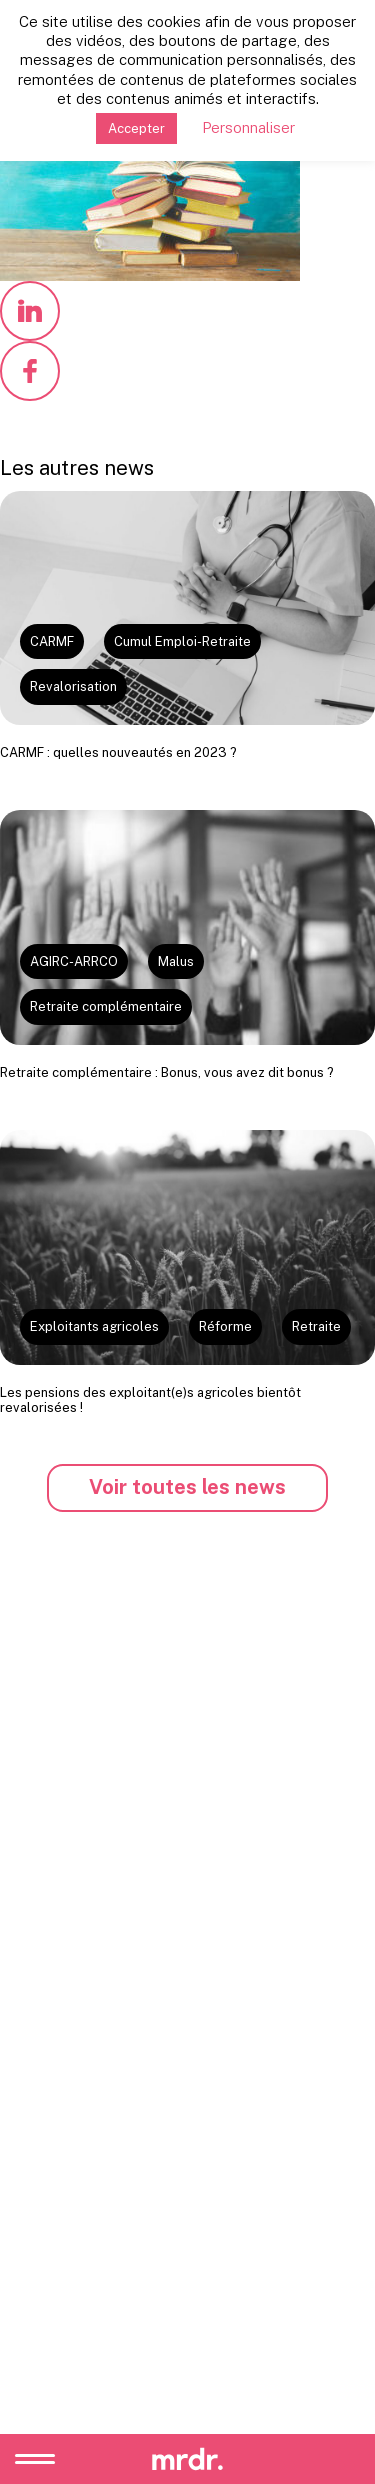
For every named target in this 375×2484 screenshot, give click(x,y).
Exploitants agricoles (94, 1326)
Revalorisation (73, 686)
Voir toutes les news (187, 1487)
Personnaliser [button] (248, 127)
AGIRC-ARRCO (74, 961)
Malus (176, 961)
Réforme (225, 1326)
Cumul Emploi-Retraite (182, 641)
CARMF (52, 641)
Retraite (316, 1326)
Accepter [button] (136, 128)
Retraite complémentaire (106, 1006)
